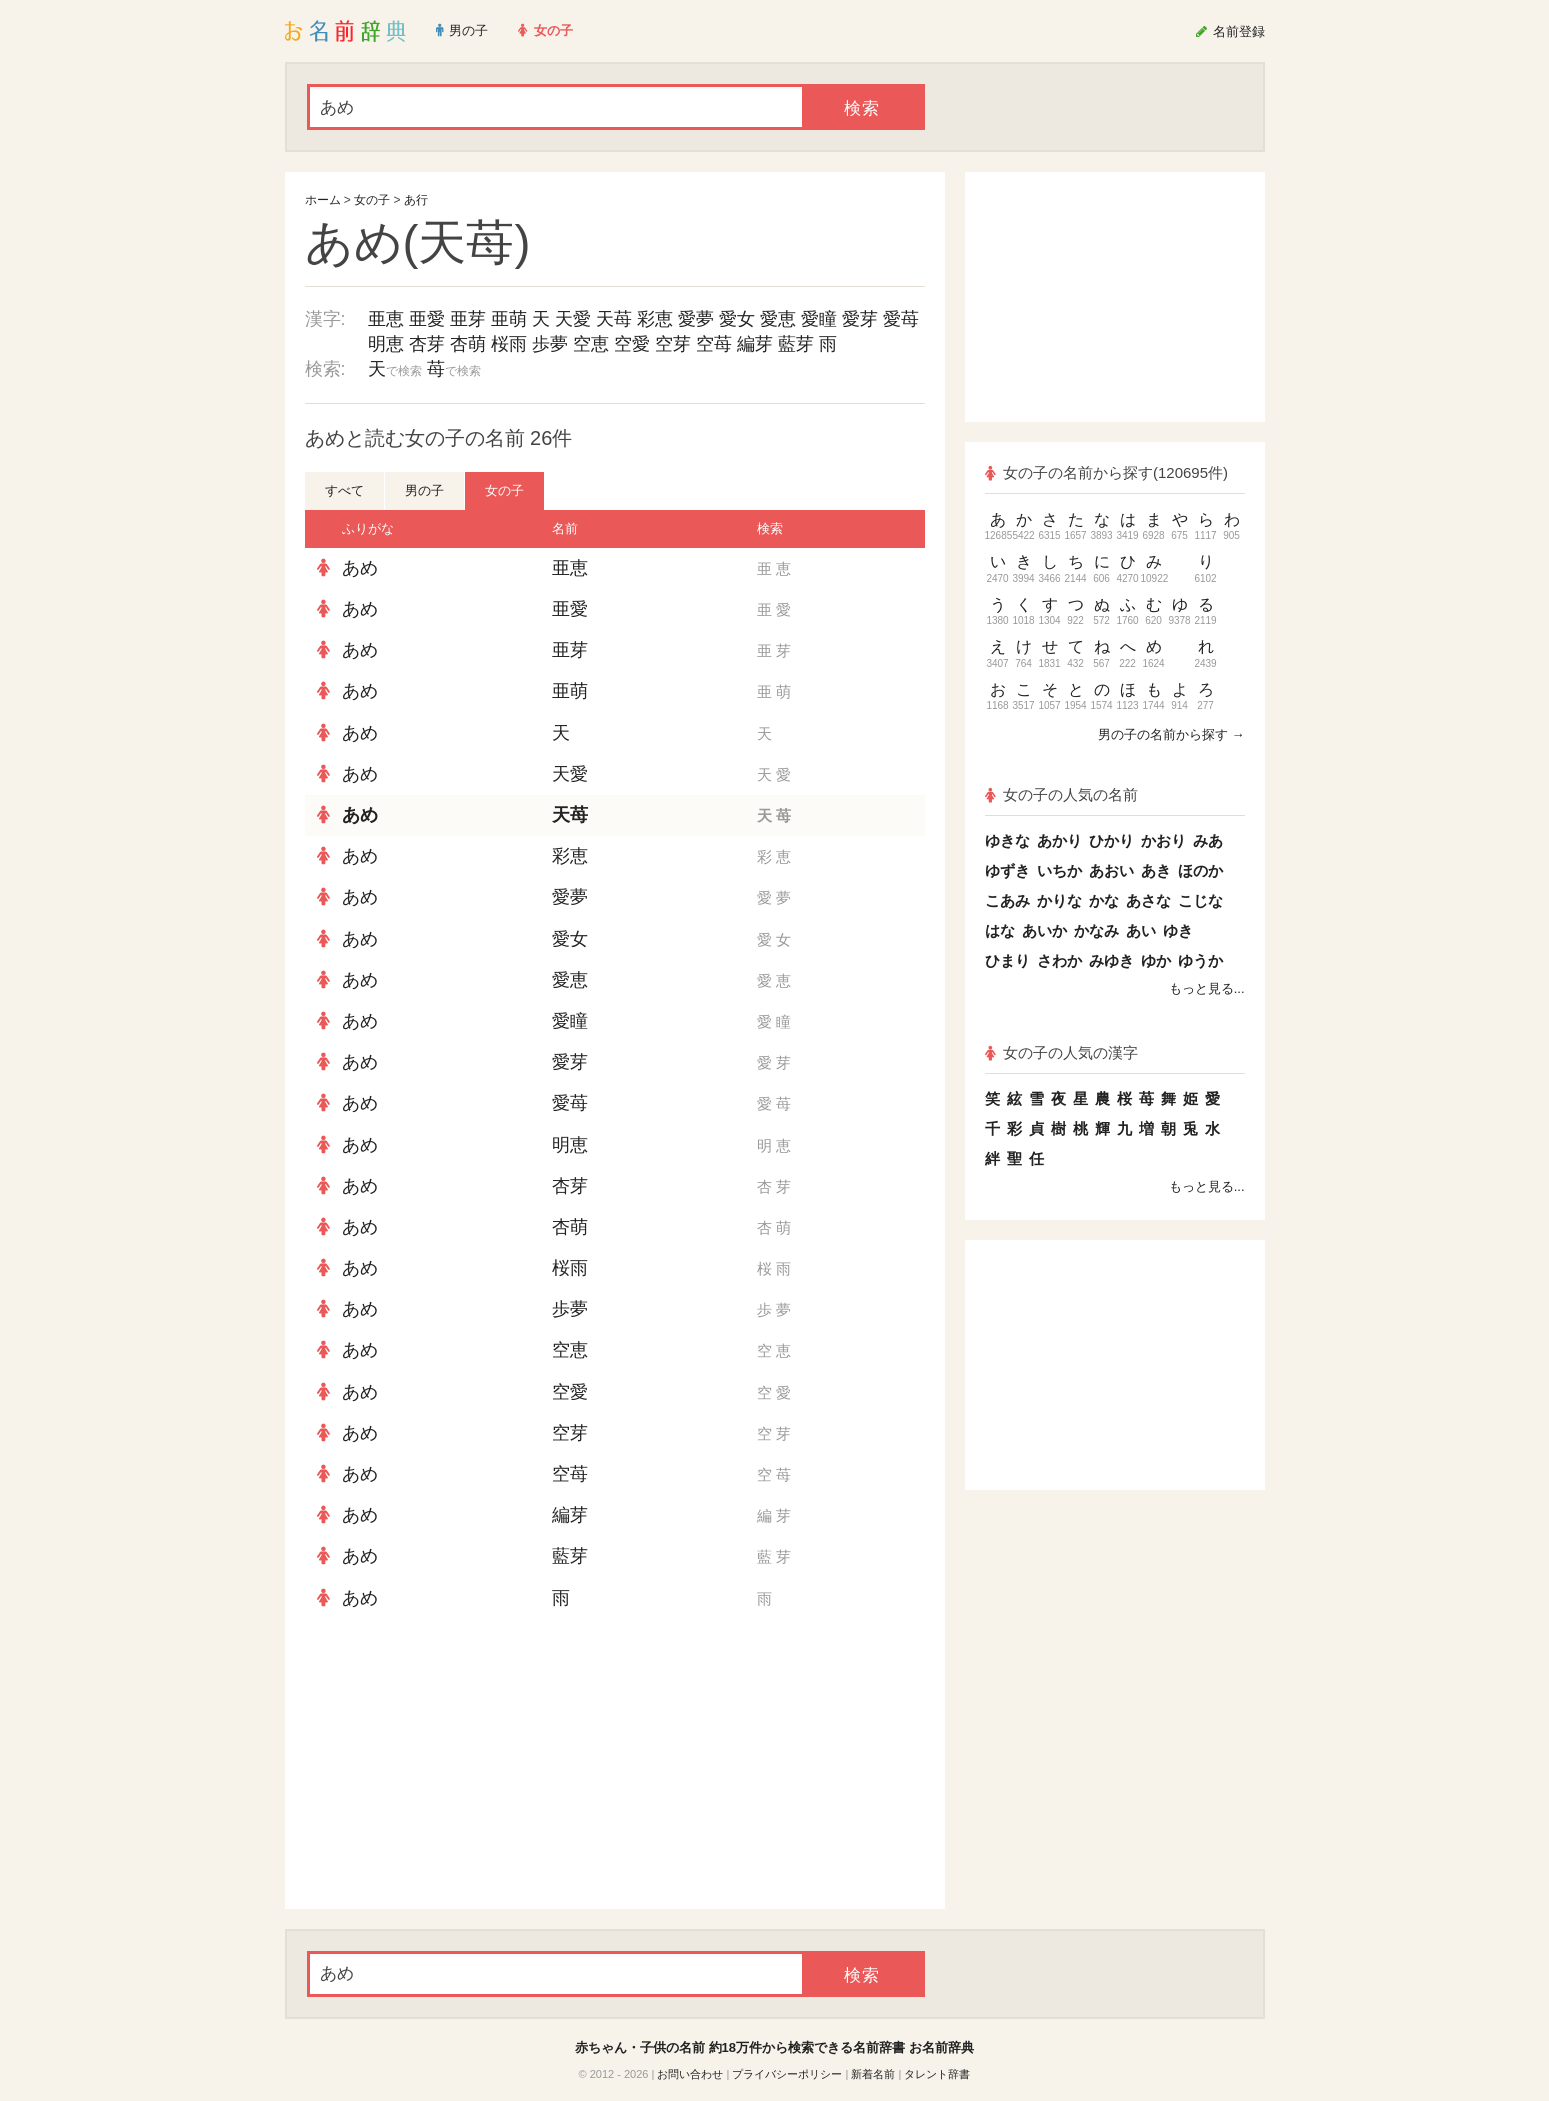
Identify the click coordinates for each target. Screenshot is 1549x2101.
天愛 (573, 319)
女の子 (372, 200)
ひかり (1111, 840)
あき (1156, 870)
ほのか (1200, 870)
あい (1141, 930)
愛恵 (778, 319)
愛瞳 (819, 319)
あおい (1111, 870)
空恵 (591, 344)
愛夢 (696, 319)
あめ (360, 568)
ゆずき (1007, 870)
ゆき (1178, 930)
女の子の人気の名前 (1062, 794)
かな (1104, 900)
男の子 (424, 490)
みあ (1208, 840)
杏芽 (427, 344)
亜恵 (386, 319)
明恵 (386, 344)
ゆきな (1007, 840)
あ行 (416, 200)
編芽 (755, 344)
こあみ (1007, 900)
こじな (1200, 900)
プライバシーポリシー (787, 2074)
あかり (1059, 840)
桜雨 (509, 344)
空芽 (673, 344)
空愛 (632, 344)
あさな (1148, 900)
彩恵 (655, 319)
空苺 (714, 344)
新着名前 (873, 2074)
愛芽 (860, 319)
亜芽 (468, 319)
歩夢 (550, 344)
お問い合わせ (690, 2074)
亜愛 (427, 319)
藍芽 (796, 344)
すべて (344, 490)
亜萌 (509, 319)
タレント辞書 (937, 2074)
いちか (1059, 870)
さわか (1059, 960)
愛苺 (901, 319)
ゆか (1156, 960)
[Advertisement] (455, 1764)
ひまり (1007, 960)
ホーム (323, 200)
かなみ (1096, 930)
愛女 (737, 319)
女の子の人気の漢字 (1062, 1052)
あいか (1044, 930)
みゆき (1111, 960)
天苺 (614, 319)
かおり (1163, 840)
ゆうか (1200, 960)
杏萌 (468, 344)
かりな (1059, 900)
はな (1000, 930)
